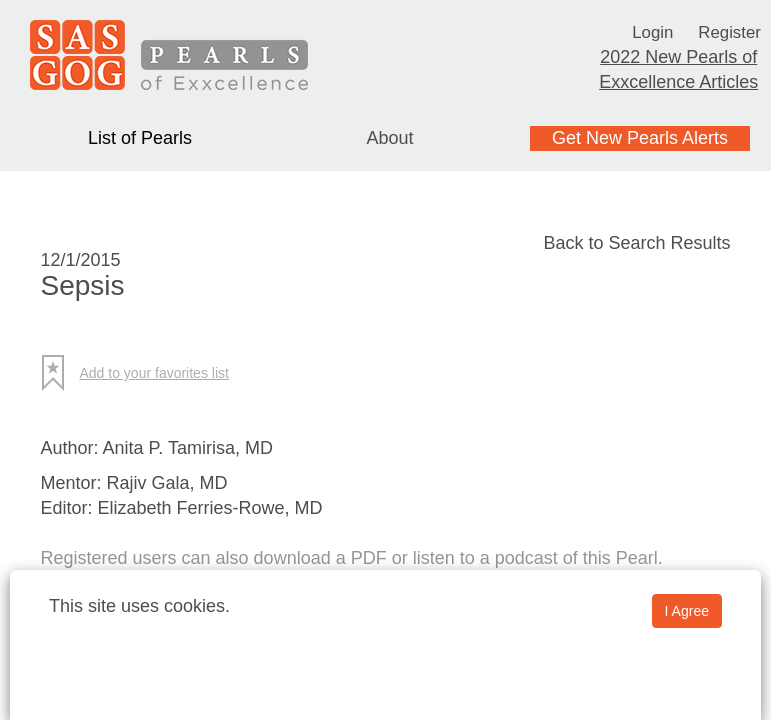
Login (651, 32)
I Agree (687, 611)
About (389, 138)
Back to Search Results (636, 243)
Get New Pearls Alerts (640, 138)
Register (731, 32)
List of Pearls (140, 138)
